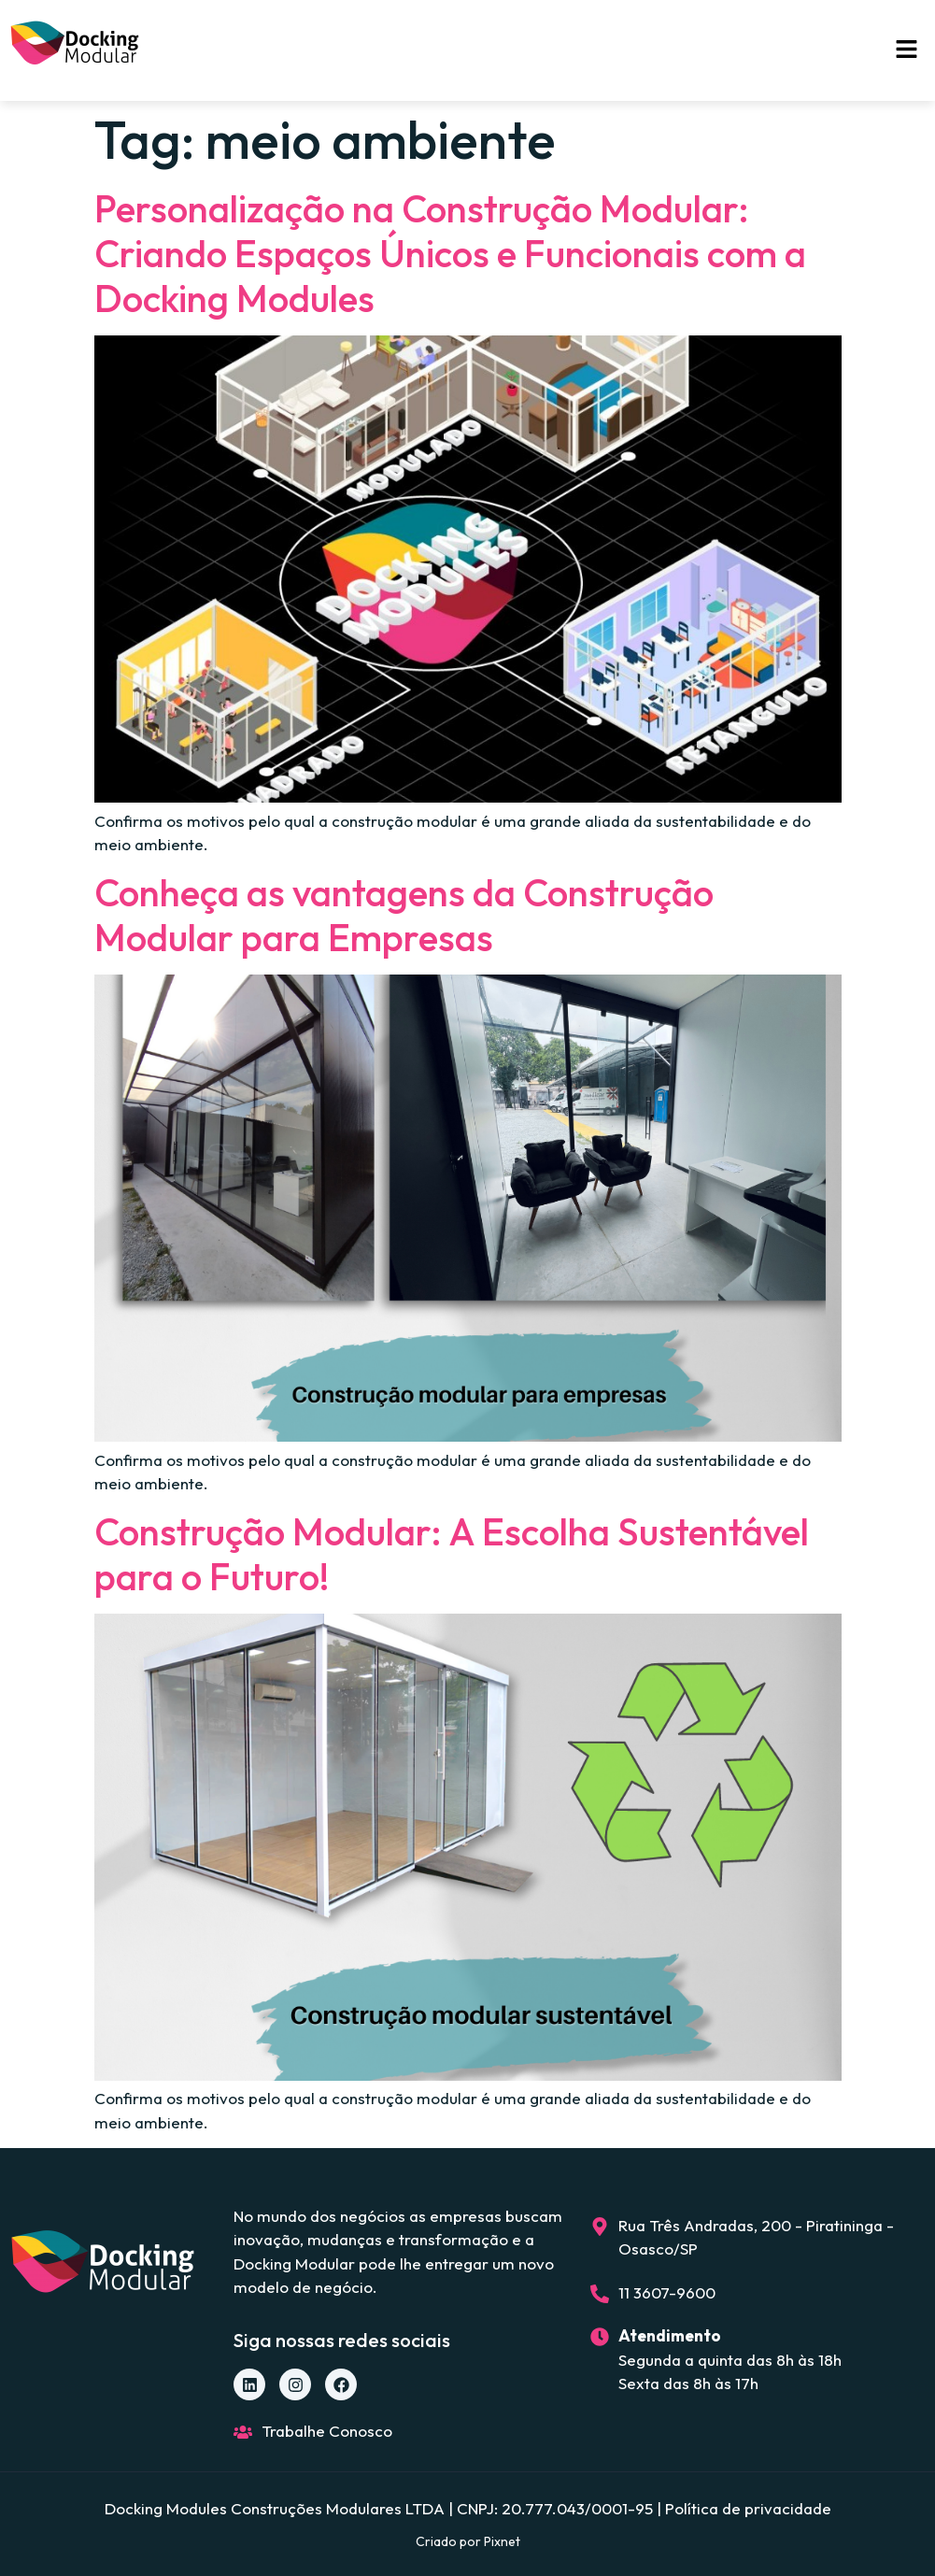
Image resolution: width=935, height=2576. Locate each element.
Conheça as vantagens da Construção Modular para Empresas (404, 915)
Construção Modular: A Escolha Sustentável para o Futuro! (451, 1554)
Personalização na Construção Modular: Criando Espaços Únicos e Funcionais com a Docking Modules (450, 253)
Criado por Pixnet (468, 2541)
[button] (907, 50)
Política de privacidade (748, 2508)
